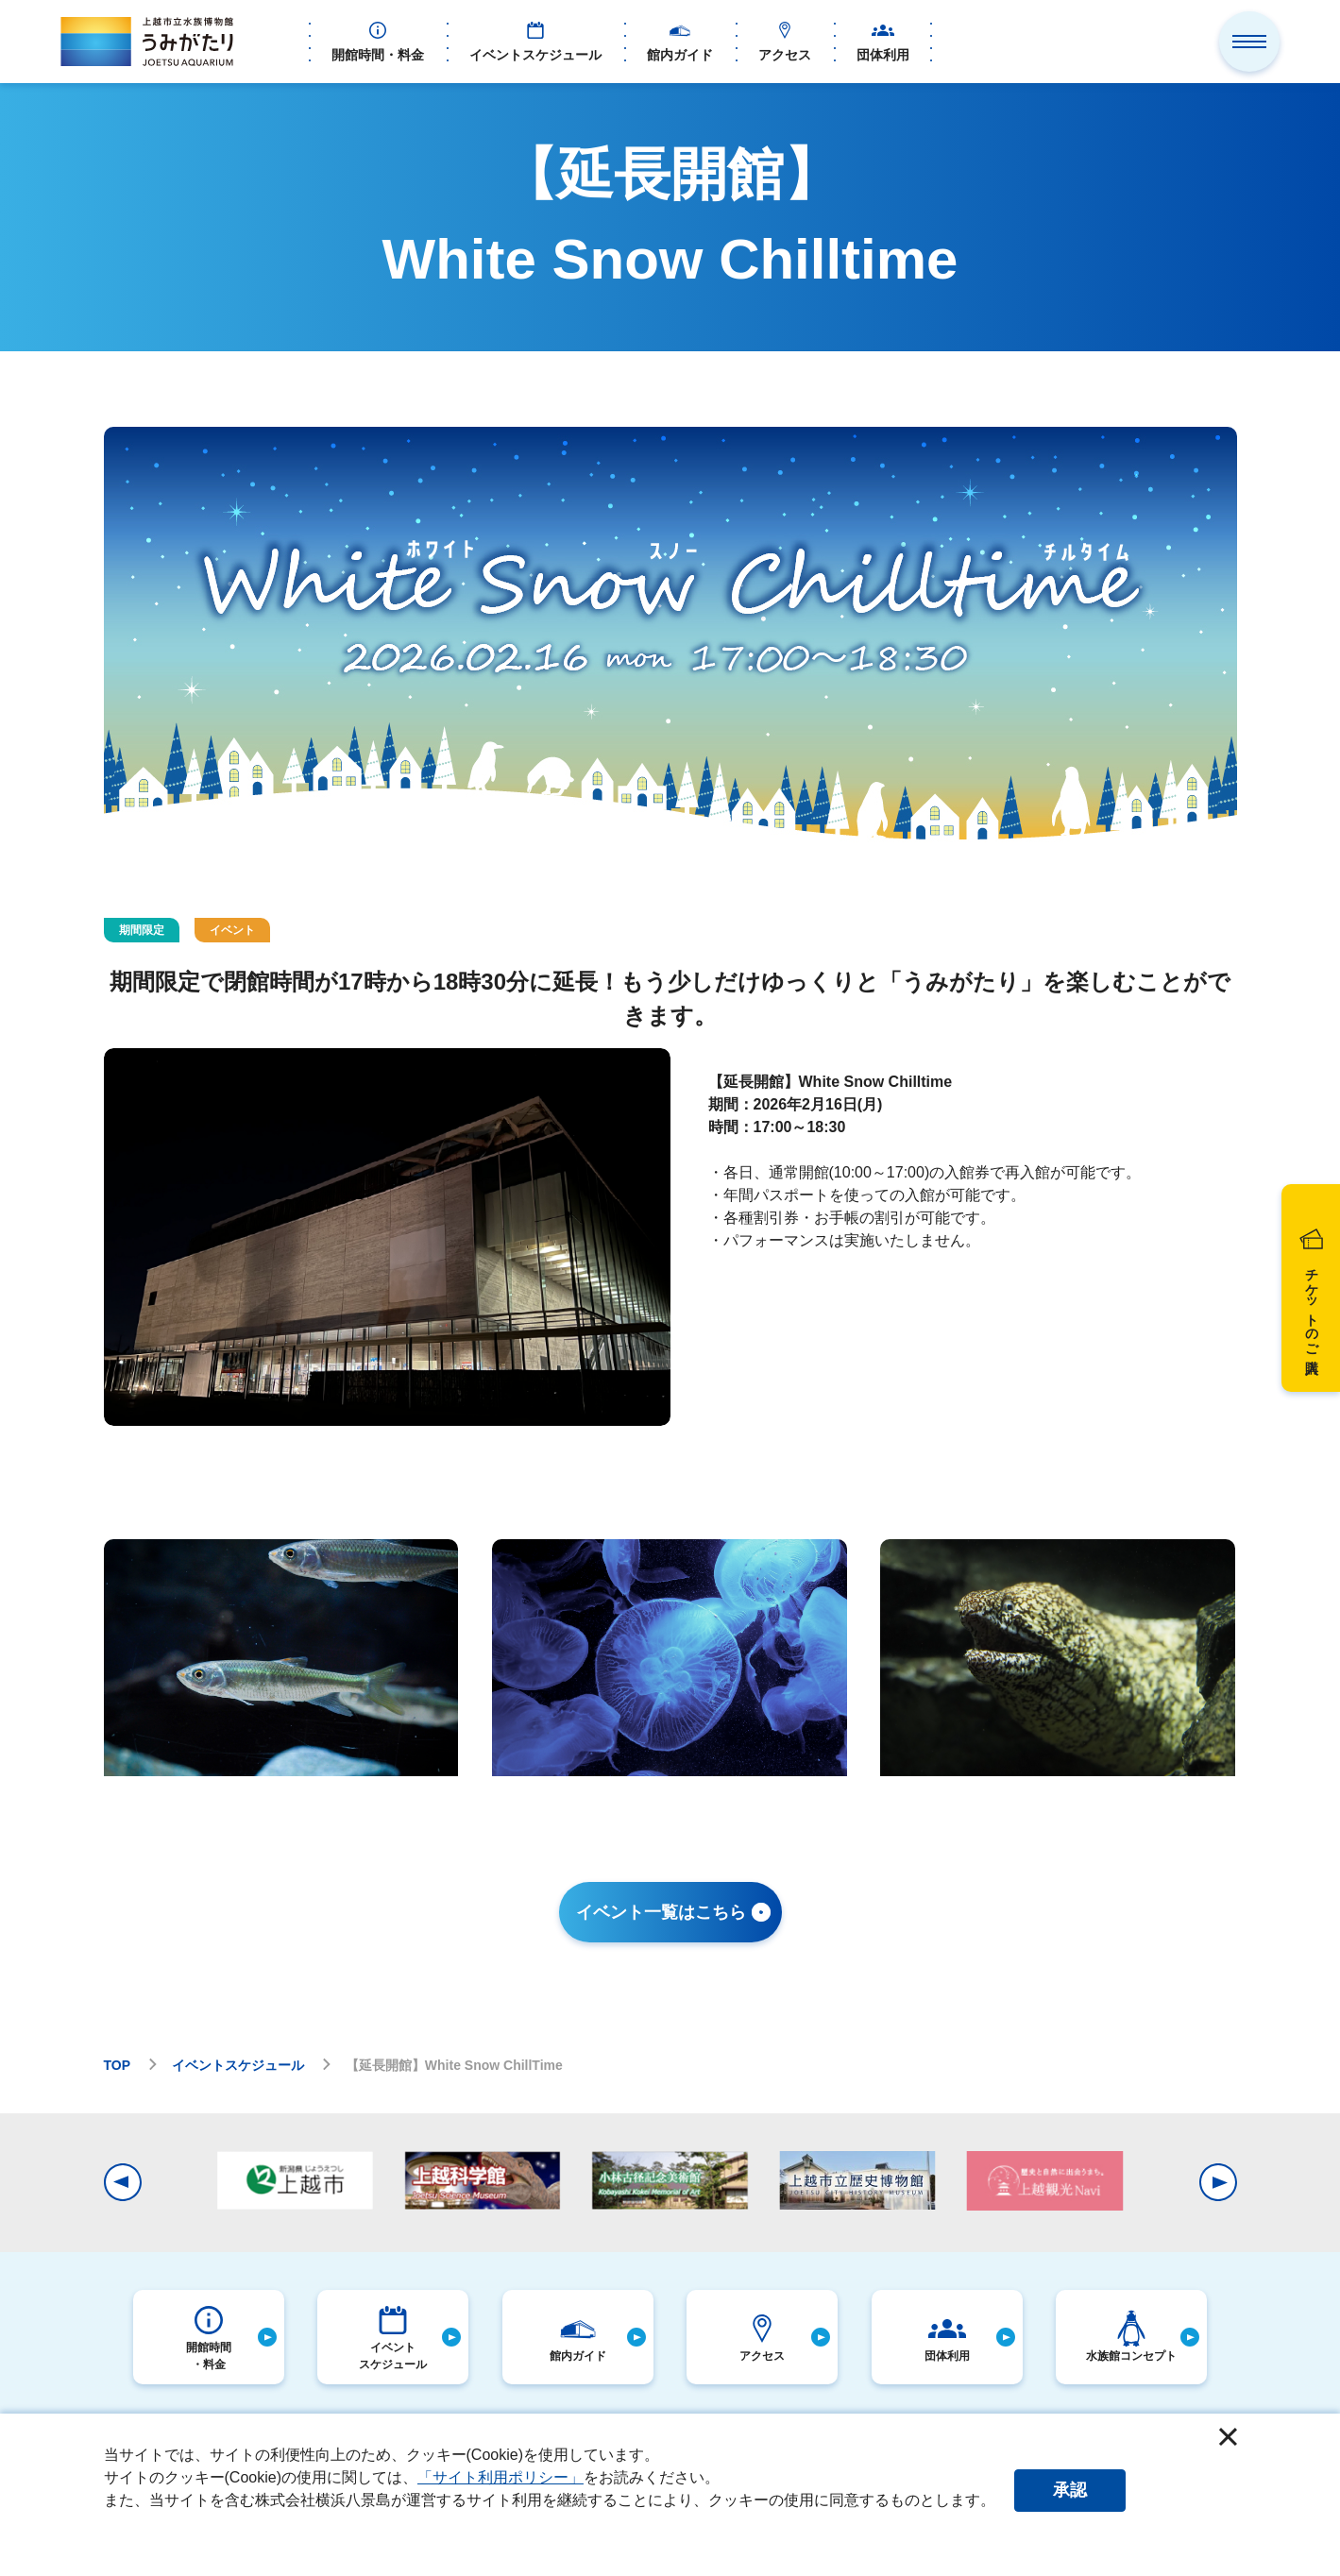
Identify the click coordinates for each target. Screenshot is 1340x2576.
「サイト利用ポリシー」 (500, 2477)
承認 (1070, 2490)
